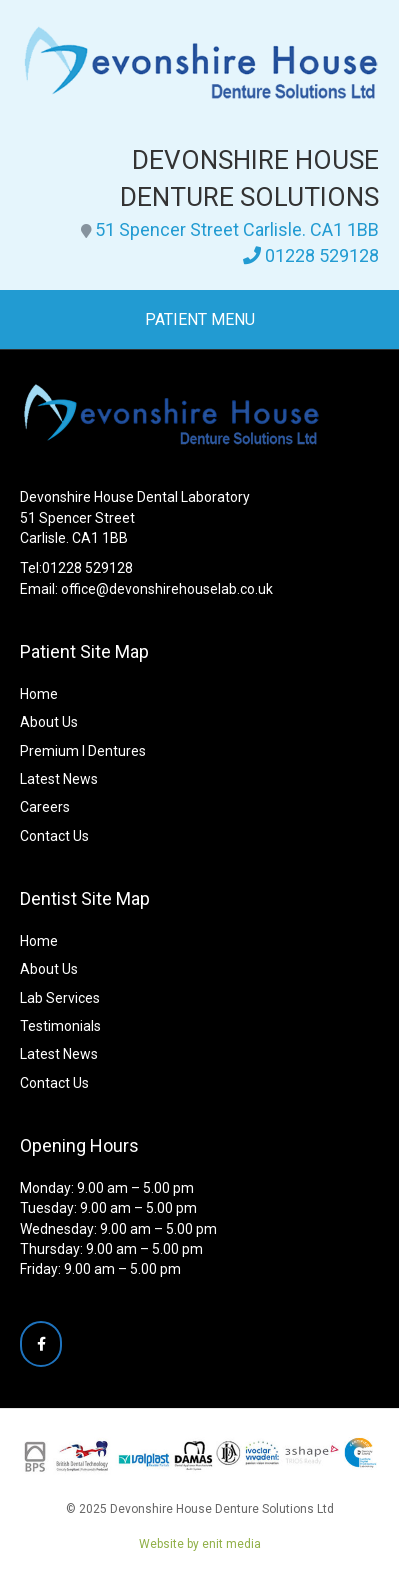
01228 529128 (322, 255)
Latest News (59, 779)
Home (39, 694)
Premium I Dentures (83, 751)
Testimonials (60, 1026)
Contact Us (54, 836)
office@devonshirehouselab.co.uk (167, 589)
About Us (49, 722)
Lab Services (60, 998)
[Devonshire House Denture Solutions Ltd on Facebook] (41, 1344)
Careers (45, 807)
